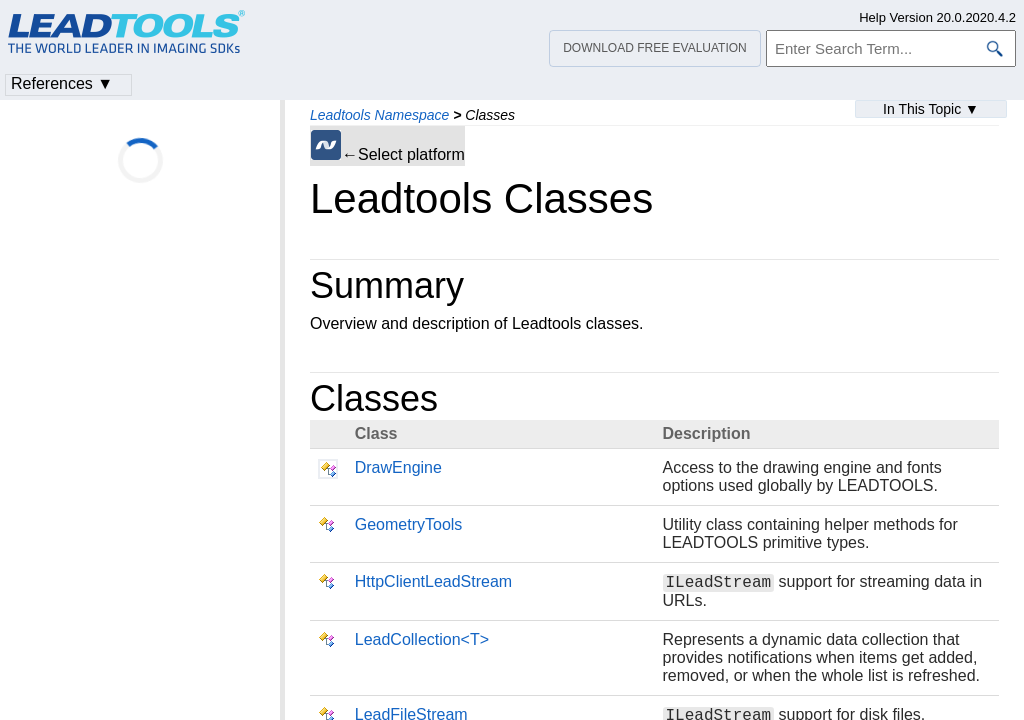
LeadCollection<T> (422, 642)
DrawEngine (398, 467)
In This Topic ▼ (931, 109)
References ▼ (62, 83)
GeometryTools (409, 524)
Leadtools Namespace (379, 115)
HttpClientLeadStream (433, 581)
